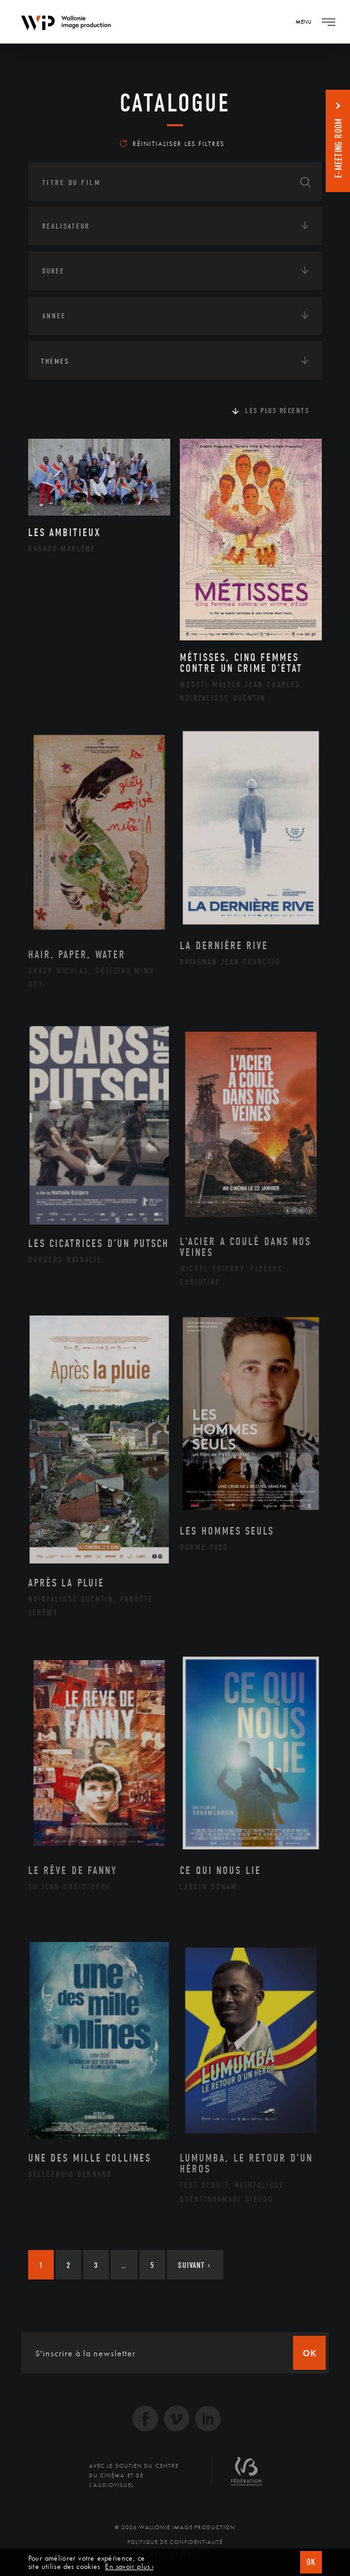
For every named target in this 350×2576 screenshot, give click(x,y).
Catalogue (175, 103)
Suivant (194, 2265)
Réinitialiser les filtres (172, 143)
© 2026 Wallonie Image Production (175, 2527)
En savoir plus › (129, 2567)
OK (310, 2562)
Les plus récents (277, 410)
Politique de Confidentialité (175, 2542)
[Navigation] (328, 22)
